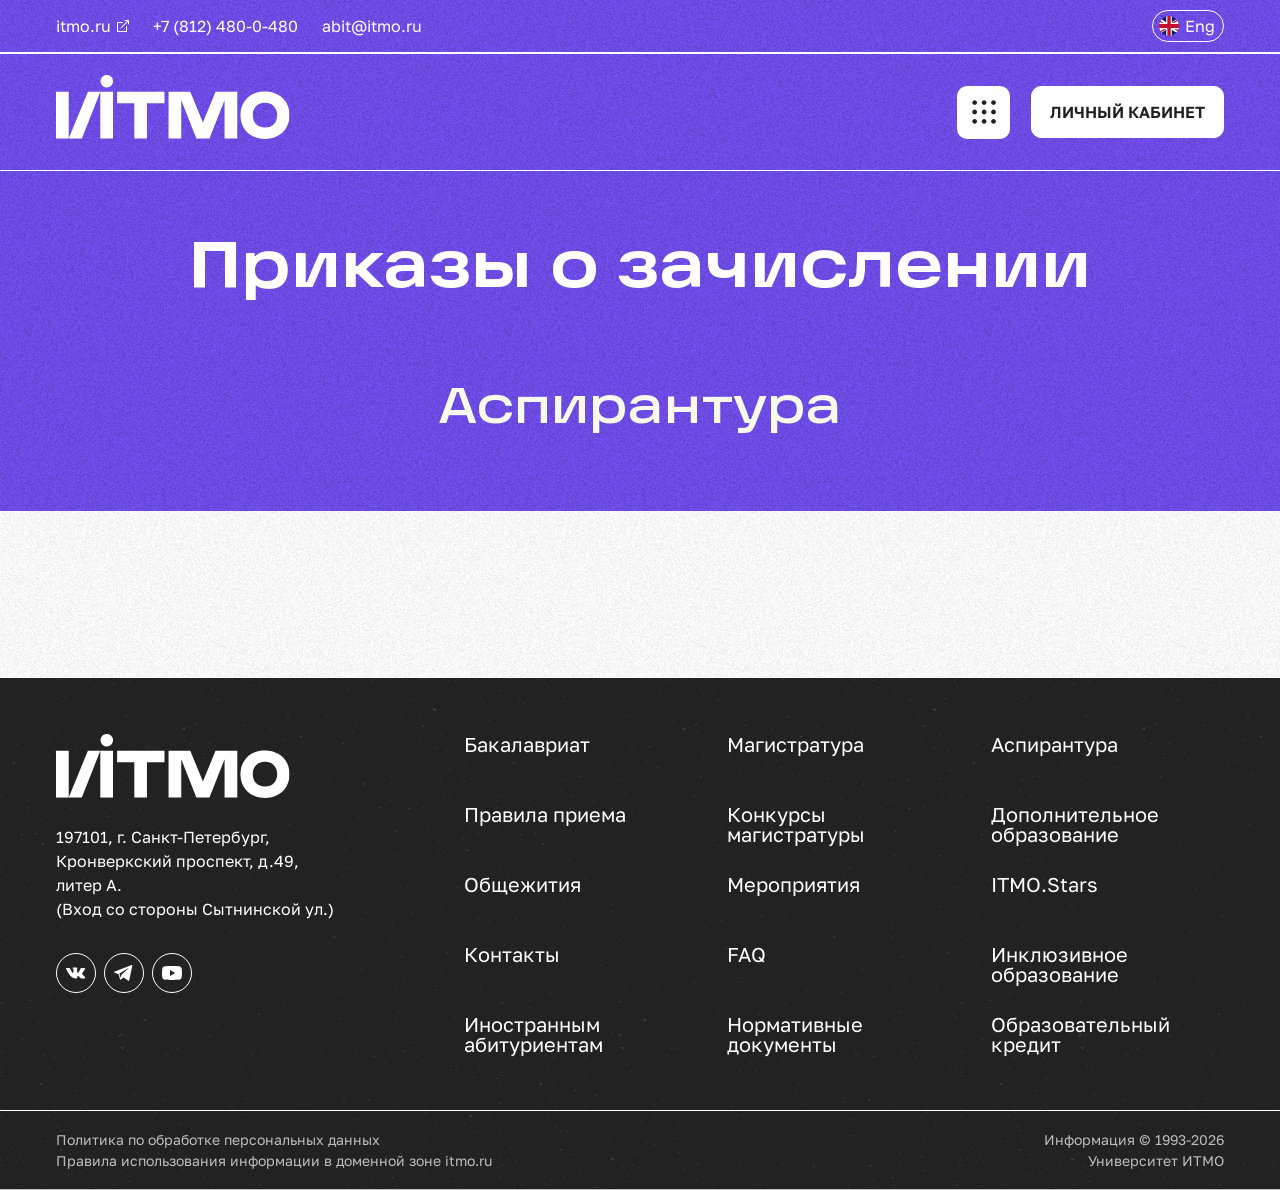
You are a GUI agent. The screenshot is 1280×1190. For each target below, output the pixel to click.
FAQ (746, 955)
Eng (1200, 26)
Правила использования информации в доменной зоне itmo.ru (274, 1160)
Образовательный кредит (1080, 1034)
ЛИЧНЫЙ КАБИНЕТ (1127, 112)
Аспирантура (1054, 745)
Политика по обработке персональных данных (218, 1139)
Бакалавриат (527, 745)
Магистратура (795, 745)
